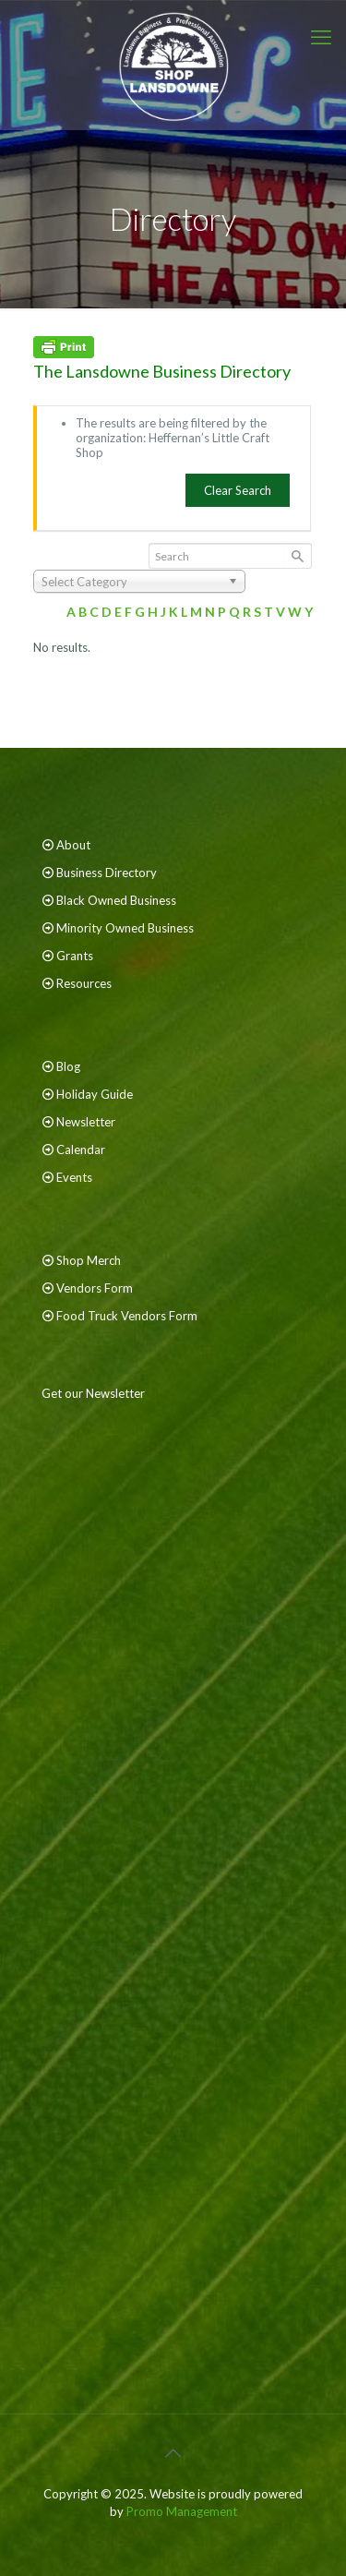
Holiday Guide (94, 1094)
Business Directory (106, 872)
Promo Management (181, 2511)
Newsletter (85, 1121)
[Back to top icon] (173, 2452)
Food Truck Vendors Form (126, 1315)
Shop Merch (88, 1260)
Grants (74, 955)
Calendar (80, 1149)
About (73, 844)
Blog (68, 1066)
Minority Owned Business (125, 928)
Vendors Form (94, 1288)
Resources (84, 983)
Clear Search (237, 490)
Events (74, 1177)
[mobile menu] (321, 37)
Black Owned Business (116, 900)
